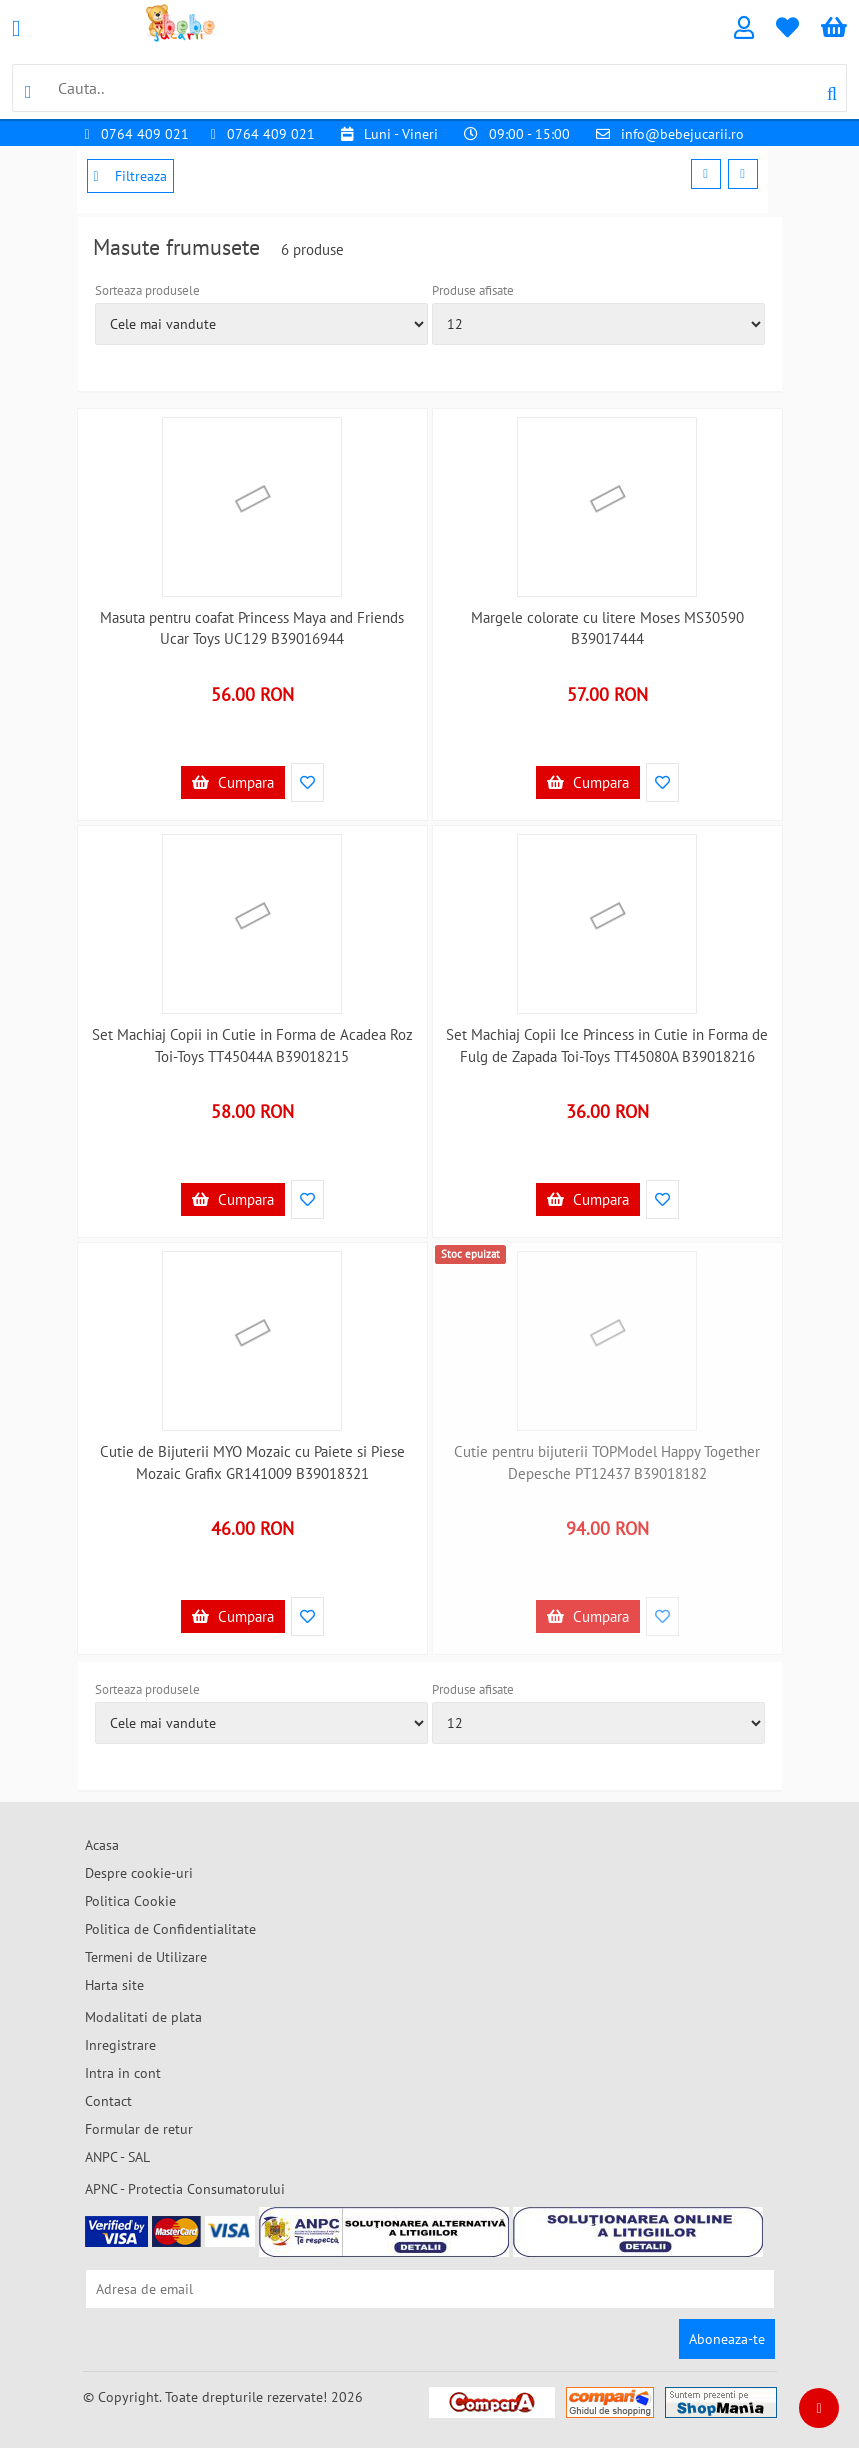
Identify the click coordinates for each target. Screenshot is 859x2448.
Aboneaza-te (727, 2339)
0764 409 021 (145, 134)
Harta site (114, 1985)
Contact (108, 2101)
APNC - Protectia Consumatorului (185, 2189)
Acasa (102, 1845)
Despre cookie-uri (139, 1873)
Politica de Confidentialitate (170, 1929)
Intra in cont (123, 2073)
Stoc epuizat (470, 1254)
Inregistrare (120, 2045)
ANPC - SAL (117, 2157)
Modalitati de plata (143, 2017)
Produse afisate (473, 290)
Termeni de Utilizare (146, 1957)
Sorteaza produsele (147, 290)
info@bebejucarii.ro (682, 134)
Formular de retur (139, 2129)
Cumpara (233, 782)
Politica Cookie (130, 1901)
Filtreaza (130, 176)
